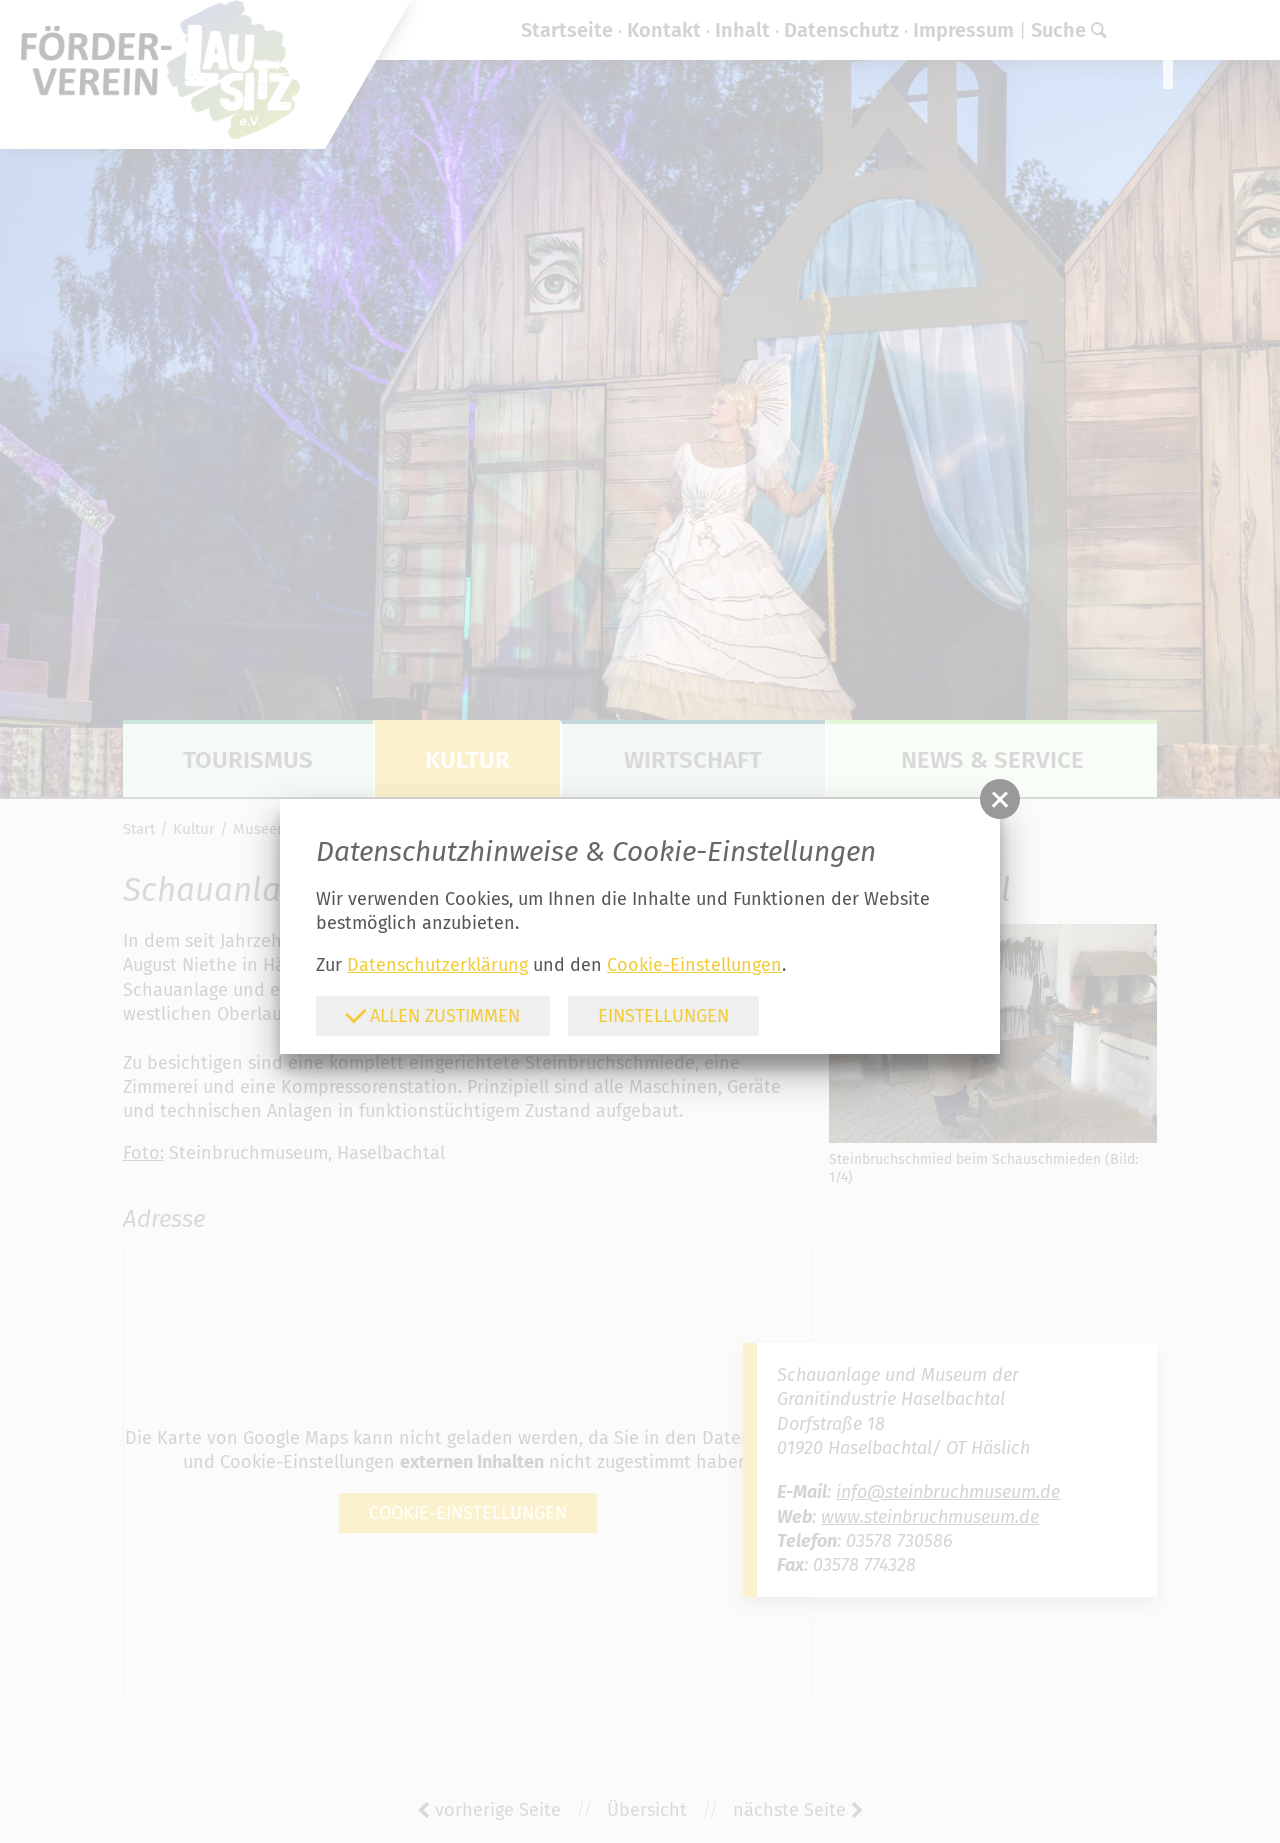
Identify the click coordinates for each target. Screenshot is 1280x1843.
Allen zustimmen (432, 1014)
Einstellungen (663, 1016)
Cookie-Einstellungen (694, 965)
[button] (1000, 799)
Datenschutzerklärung (437, 965)
